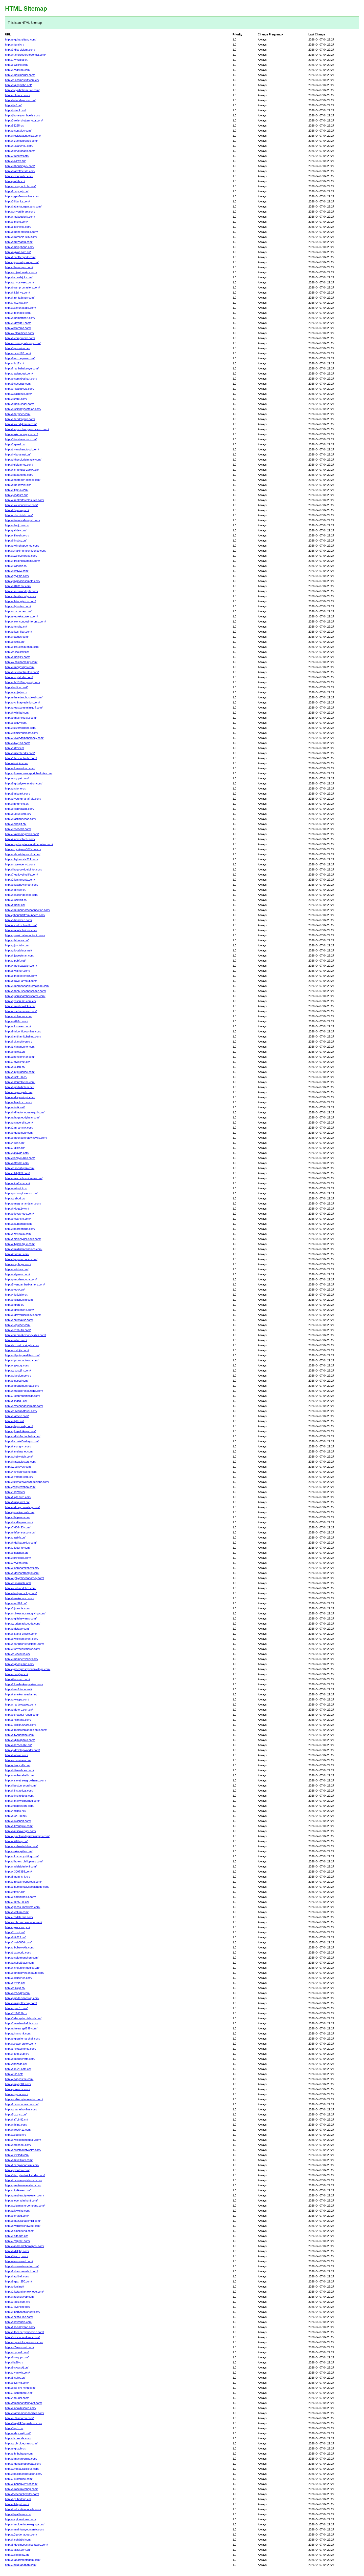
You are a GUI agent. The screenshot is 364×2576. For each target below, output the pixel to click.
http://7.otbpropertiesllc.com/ (22, 1395)
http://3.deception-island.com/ (23, 2018)
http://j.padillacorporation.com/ (23, 2473)
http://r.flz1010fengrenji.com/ (22, 682)
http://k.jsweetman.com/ (19, 955)
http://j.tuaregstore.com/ (19, 1805)
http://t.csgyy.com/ (16, 722)
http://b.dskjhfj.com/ (17, 2251)
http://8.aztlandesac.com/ (20, 818)
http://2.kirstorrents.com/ (20, 879)
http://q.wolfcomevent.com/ (21, 1638)
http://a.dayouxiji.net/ (18, 2433)
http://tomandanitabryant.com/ (23, 2402)
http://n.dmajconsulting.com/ (22, 1507)
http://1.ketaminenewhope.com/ (24, 2291)
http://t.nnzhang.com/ (18, 1719)
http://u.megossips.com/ (19, 667)
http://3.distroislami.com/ (20, 49)
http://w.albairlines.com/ (19, 333)
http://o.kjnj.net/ (14, 2286)
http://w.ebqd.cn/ (15, 1198)
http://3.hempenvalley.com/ (21, 1658)
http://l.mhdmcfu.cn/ (17, 803)
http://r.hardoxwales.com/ (20, 1704)
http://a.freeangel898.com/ (21, 2028)
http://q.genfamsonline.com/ (22, 196)
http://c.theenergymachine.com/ (24, 2332)
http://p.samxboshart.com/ (21, 378)
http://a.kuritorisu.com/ (18, 1223)
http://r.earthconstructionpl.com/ (24, 1643)
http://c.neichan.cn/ (16, 1552)
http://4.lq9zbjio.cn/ (16, 1294)
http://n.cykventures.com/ (20, 2519)
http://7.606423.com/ (17, 1527)
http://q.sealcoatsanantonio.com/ (25, 935)
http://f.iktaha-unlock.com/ (21, 1633)
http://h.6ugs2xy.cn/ (17, 1208)
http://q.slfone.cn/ (15, 788)
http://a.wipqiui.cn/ (16, 1188)
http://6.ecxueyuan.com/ (20, 358)
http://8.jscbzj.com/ (16, 2256)
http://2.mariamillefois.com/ (21, 2023)
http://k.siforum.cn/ (16, 2235)
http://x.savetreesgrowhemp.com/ (25, 1780)
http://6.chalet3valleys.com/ (22, 1441)
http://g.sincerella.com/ (19, 1122)
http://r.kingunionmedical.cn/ (22, 1967)
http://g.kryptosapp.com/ (20, 150)
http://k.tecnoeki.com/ (18, 312)
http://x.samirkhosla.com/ (20, 1896)
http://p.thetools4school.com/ (22, 479)
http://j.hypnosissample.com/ (22, 581)
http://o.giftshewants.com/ (21, 1618)
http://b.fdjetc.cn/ (15, 1051)
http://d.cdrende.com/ (18, 2438)
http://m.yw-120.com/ (18, 353)
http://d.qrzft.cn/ (14, 1304)
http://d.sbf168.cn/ (16, 1076)
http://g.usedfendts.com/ (20, 753)
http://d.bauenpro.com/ (19, 267)
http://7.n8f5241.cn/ (17, 1901)
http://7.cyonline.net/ (17, 2306)
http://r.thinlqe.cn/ (15, 889)
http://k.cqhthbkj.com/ (18, 2539)
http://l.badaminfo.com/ (19, 474)
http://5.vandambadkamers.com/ (25, 1284)
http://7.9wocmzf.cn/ (17, 1061)
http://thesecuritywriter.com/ (22, 2494)
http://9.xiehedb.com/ (18, 828)
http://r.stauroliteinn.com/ (20, 1082)
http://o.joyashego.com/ (19, 1213)
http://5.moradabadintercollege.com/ (27, 985)
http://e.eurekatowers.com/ (21, 616)
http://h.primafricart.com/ (20, 317)
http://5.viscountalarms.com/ (22, 2337)
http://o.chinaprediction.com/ (22, 702)
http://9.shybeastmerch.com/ (22, 1648)
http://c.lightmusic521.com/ (21, 859)
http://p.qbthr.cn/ (15, 181)
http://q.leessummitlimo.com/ (22, 1906)
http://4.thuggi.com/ (17, 2397)
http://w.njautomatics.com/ (21, 272)
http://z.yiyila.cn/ (15, 1982)
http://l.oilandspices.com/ (20, 100)
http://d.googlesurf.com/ (19, 1664)
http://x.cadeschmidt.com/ (21, 925)
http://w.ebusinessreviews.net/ (23, 1922)
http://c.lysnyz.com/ (17, 2382)
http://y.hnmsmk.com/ (18, 2033)
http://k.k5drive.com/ (17, 292)
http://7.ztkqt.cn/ (15, 1932)
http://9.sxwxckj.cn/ (16, 2367)
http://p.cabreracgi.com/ (19, 808)
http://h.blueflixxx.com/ (19, 2160)
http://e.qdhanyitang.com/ (20, 39)
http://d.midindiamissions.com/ (23, 1249)
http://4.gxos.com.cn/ (18, 252)
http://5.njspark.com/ (17, 793)
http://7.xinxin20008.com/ (20, 1724)
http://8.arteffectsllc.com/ (20, 171)
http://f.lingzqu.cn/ (16, 1400)
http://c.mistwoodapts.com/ (21, 591)
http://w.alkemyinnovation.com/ (24, 2099)
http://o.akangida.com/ (18, 1851)
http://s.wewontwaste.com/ (21, 505)
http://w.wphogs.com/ (18, 1264)
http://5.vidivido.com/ (17, 69)
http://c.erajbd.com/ (17, 2215)
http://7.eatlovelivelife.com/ (21, 874)
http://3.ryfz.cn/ (14, 2428)
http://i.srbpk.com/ (16, 398)
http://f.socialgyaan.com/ (20, 2327)
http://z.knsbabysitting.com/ (22, 1856)
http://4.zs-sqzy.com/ (17, 1993)
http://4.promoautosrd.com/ (21, 1360)
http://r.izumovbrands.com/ (21, 140)
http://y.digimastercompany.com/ (25, 2205)
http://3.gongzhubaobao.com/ (23, 2463)
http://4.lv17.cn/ (14, 363)
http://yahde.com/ (15, 530)
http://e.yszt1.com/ (16, 2008)
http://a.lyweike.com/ (17, 2210)
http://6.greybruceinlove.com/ (23, 1314)
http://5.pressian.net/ (17, 348)
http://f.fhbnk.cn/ (15, 904)
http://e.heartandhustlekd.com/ (23, 697)
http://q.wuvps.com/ (17, 1699)
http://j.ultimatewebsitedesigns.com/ (27, 1481)
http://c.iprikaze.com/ (18, 2190)
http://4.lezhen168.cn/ (18, 1745)
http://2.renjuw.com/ (17, 155)
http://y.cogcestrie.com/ (19, 2079)
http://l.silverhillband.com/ (20, 727)
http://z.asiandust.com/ (19, 373)
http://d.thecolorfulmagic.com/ (23, 459)
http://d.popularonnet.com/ (21, 1259)
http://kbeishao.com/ (17, 1679)
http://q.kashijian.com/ (18, 631)
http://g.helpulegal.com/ (19, 403)
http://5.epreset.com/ (17, 1324)
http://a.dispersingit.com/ (20, 1097)
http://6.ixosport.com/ (18, 1820)
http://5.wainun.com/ (17, 970)
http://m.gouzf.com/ (17, 2352)
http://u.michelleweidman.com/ (23, 1178)
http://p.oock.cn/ (15, 1289)
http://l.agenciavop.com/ (19, 2296)
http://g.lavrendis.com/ (18, 2321)
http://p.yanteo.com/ (17, 2170)
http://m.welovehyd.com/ (20, 864)
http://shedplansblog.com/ (21, 1593)
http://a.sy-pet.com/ (17, 778)
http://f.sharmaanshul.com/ (21, 2271)
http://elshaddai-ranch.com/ (22, 1714)
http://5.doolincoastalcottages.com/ (26, 2544)
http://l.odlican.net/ (16, 687)
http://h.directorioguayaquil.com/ (24, 1112)
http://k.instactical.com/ (19, 1790)
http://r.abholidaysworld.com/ (22, 854)
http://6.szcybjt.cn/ (16, 899)
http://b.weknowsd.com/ (19, 1598)
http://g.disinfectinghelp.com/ (22, 1436)
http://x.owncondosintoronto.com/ (25, 621)
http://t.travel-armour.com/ (21, 980)
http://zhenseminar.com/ (20, 1056)
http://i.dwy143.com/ (17, 742)
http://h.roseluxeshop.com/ (21, 2488)
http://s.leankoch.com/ (18, 1102)
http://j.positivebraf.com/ (19, 1512)
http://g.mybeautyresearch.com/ (24, 2195)
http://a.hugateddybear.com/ (22, 1117)
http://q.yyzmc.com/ (17, 575)
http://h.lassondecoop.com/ (21, 894)
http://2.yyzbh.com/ (16, 1562)
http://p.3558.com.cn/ (18, 813)
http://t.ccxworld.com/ (18, 1952)
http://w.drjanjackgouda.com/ (22, 1623)
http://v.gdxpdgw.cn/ (17, 2554)
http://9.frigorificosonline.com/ (23, 1031)
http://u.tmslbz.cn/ (16, 626)
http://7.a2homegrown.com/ (22, 834)
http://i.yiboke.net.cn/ (18, 454)
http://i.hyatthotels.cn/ (18, 2514)
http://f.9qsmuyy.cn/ (17, 510)
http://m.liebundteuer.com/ (21, 1410)
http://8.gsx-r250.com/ (18, 2281)
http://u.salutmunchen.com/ (21, 1957)
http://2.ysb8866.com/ (18, 1942)
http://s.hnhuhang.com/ (19, 2453)
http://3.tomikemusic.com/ (21, 439)
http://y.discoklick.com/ (19, 515)
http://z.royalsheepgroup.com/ (23, 1881)
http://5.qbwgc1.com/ (18, 322)
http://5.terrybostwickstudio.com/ (25, 2175)
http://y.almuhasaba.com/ (20, 307)
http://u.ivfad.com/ (16, 1340)
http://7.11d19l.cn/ (16, 2013)
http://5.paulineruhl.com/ (20, 74)
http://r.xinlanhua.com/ (18, 1016)
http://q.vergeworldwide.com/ (22, 2225)
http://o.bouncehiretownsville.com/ (26, 1137)
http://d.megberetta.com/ (20, 2058)
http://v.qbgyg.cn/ (15, 2134)
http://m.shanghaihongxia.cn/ (23, 343)
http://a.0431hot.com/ (18, 586)
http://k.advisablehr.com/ (20, 839)
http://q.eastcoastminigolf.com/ (24, 707)
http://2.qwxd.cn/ (15, 444)
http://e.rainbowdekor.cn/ (20, 1006)
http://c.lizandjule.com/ (19, 1825)
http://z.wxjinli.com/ (16, 64)
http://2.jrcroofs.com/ (17, 1608)
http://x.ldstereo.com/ (18, 1026)
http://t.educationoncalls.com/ (23, 2509)
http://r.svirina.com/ (16, 1269)
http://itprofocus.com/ (18, 1557)
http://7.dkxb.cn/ (15, 1147)
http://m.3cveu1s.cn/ (17, 1653)
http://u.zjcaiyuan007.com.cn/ (23, 849)
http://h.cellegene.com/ (19, 1522)
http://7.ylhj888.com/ (17, 2240)
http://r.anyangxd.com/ (18, 1092)
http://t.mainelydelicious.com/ (23, 1238)
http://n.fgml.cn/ (14, 44)
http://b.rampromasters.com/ (22, 287)
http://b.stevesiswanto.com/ (22, 2266)
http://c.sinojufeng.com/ (19, 2230)
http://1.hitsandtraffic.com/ (21, 758)
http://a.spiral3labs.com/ (19, 1962)
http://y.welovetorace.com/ (21, 555)
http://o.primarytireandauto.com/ (24, 1972)
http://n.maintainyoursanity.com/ (24, 2529)
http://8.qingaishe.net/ (18, 85)
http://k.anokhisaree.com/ (20, 2407)
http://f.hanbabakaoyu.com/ (22, 368)
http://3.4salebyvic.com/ (19, 388)
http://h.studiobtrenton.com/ (22, 672)
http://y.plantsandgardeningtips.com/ (27, 1836)
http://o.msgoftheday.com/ (21, 2003)
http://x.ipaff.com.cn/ (17, 1183)
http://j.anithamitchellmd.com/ (23, 1036)
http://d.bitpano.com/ (17, 1517)
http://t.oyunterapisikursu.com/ (23, 2180)
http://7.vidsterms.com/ (19, 1917)
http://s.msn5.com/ (16, 221)
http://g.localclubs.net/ (18, 950)
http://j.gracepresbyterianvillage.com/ (27, 1669)
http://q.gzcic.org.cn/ (17, 1927)
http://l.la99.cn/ (14, 2362)
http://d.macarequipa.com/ (21, 2458)
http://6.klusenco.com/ (18, 1977)
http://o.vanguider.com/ (19, 176)
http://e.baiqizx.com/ (17, 656)
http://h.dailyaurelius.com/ (21, 1542)
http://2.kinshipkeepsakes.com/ (24, 1684)
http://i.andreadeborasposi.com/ (24, 2246)
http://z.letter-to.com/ (17, 1547)
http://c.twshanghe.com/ (19, 1734)
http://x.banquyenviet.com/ (21, 2483)
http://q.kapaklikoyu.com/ (20, 1431)
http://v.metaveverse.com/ (21, 1011)
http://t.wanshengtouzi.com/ (22, 449)
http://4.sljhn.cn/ (15, 1142)
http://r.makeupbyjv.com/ (20, 216)
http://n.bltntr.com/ (16, 2124)
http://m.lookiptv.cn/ (17, 651)
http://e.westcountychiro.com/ (23, 2149)
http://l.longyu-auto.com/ (20, 1157)
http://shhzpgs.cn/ (16, 2063)
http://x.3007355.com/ (18, 1871)
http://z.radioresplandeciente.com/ (26, 1729)
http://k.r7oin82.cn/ (16, 2119)
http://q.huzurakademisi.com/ (23, 2220)
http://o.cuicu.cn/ (15, 1066)
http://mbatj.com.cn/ (17, 525)
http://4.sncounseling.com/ (21, 1471)
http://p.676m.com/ (16, 1021)
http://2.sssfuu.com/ (17, 1254)
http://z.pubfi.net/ (15, 960)
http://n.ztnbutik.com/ (18, 1330)
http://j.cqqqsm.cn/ (16, 494)
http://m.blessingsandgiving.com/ (25, 1613)
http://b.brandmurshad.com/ (22, 1385)
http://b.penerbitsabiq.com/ (21, 231)
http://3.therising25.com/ (20, 166)
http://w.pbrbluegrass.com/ (21, 2443)
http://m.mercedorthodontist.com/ (25, 54)
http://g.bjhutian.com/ (18, 606)
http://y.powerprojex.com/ (20, 2043)
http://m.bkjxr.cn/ (15, 1987)
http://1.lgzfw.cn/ (15, 1491)
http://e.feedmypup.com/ (20, 419)
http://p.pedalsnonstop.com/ (22, 1998)
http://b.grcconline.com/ (19, 1309)
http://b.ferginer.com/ (17, 414)
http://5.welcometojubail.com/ (23, 2139)
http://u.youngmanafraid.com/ (23, 798)
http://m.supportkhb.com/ (20, 186)
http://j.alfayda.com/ (17, 1152)
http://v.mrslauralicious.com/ (22, 2468)
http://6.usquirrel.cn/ (17, 1502)
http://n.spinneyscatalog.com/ (23, 408)
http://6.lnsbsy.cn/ (16, 540)
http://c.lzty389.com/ (17, 1173)
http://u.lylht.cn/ (14, 1421)
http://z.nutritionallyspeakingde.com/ (27, 1886)
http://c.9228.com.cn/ (18, 2068)
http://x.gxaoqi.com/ (17, 1365)
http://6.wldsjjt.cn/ (15, 823)
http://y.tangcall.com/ (17, 1765)
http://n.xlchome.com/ (18, 611)
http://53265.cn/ (14, 125)
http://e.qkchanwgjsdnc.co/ (21, 434)
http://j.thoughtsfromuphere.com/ (25, 915)
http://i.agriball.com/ (17, 2276)
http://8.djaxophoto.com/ (20, 1739)
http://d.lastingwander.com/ (21, 884)
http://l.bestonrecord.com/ (20, 1785)
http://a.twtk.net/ (15, 1107)
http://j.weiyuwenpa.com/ (20, 1486)
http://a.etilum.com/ (17, 1912)
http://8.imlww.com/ (17, 570)
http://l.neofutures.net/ (18, 1689)
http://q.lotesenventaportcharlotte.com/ (28, 773)
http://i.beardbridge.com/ (20, 1228)
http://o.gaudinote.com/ (19, 1132)
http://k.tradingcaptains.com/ (22, 560)
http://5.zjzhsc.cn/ (16, 2114)
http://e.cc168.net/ (16, 1815)
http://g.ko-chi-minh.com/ (20, 2387)
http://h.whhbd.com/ (17, 712)
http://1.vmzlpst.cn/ (16, 59)
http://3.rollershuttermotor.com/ (24, 120)
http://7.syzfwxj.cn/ (16, 302)
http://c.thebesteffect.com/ (21, 975)
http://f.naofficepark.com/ (20, 257)
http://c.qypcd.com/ (16, 1380)
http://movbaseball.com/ (19, 1775)
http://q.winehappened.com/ (22, 545)
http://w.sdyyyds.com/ (18, 1466)
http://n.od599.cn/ (16, 1603)
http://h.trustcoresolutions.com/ (24, 1390)
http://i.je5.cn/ (13, 105)
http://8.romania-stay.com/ (21, 236)
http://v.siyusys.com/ (17, 1274)
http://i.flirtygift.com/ (17, 2504)
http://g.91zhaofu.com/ (19, 241)
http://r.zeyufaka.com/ (18, 1233)
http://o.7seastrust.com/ (19, 2347)
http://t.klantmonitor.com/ (20, 1046)
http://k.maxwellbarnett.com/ (22, 1800)
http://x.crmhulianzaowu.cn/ (22, 469)
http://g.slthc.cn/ (15, 641)
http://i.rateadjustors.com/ (20, 1461)
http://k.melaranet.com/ (19, 1451)
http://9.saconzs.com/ (18, 383)
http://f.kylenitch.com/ (18, 1497)
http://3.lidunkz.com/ (17, 201)
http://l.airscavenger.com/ (20, 1831)
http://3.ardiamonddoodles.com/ (24, 2413)
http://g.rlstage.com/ (17, 1628)
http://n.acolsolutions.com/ (21, 930)
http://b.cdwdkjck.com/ (18, 277)
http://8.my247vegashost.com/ (23, 2423)
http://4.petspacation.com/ (21, 965)
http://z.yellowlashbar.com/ (21, 1846)
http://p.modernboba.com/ (21, 1279)
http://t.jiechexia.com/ (18, 226)
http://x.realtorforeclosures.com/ (24, 500)
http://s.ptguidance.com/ (20, 1071)
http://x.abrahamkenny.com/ (22, 1567)
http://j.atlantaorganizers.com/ (23, 206)
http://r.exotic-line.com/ (19, 2316)
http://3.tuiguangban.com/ (20, 2564)
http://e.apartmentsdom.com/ (22, 2559)
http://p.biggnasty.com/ (19, 1426)
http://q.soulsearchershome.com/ (25, 996)
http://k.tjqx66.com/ (16, 489)
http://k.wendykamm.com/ (21, 424)
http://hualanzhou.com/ (19, 145)
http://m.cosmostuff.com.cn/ (22, 79)
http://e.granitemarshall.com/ (22, 2038)
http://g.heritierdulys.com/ (20, 596)
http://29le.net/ (14, 2073)
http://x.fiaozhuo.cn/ (17, 535)
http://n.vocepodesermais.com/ (24, 1405)
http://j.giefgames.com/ (19, 464)
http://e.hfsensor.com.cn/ (20, 1532)
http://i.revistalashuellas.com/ (23, 135)
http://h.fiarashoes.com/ (19, 1770)
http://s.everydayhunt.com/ (21, 2200)
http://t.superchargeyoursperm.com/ (27, 429)
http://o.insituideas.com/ (19, 1795)
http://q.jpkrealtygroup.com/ (22, 262)
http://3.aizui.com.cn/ (18, 2549)
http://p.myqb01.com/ (18, 2084)
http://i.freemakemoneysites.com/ (25, 1335)
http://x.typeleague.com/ (20, 1243)
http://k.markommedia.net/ (21, 1694)
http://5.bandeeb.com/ (18, 920)
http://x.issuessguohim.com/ (22, 646)
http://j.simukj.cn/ (15, 110)
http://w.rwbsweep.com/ (19, 282)
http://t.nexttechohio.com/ (20, 2048)
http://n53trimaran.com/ (19, 2418)
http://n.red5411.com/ (18, 2129)
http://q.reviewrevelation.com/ (23, 2185)
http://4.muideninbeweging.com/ (24, 2524)
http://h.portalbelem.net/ (19, 1087)
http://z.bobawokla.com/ (19, 1947)
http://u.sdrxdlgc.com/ (18, 130)
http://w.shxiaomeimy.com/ (21, 661)
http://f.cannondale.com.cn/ (21, 2104)
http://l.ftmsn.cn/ (15, 1891)
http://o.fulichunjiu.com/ (19, 1299)
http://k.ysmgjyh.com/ (18, 1446)
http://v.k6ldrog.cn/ (16, 1841)
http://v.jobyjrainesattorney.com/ (24, 1578)
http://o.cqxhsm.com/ (18, 1218)
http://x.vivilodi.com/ (17, 2154)
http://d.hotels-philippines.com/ (24, 1861)
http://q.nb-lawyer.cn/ (18, 484)
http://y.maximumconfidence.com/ (25, 550)
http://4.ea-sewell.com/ (19, 2261)
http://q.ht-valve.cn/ (17, 940)
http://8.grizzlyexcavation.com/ (23, 783)
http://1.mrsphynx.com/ (19, 1127)
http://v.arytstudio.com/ (19, 677)
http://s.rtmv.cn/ (14, 748)
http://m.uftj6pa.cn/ (16, 1674)
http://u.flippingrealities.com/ (22, 1355)
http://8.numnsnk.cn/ (17, 1876)
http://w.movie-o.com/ (18, 1760)
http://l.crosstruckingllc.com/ (22, 1345)
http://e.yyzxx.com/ (16, 2094)
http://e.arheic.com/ (17, 1416)
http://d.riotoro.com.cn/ (19, 1709)
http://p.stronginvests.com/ (21, 1193)
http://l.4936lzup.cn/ (17, 2053)
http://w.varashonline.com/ (21, 2109)
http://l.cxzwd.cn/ (15, 160)
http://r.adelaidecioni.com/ (21, 1866)
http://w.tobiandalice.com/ (20, 1588)
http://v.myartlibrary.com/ (20, 211)
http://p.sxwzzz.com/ (17, 2089)
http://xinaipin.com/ (16, 763)
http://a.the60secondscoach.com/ (25, 990)
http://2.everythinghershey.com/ (24, 737)
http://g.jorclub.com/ (17, 945)
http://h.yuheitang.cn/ (18, 2499)
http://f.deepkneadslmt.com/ (22, 2165)
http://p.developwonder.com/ (22, 1750)
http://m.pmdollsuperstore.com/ (24, 2342)
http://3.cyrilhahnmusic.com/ (22, 90)
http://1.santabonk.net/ (19, 2392)
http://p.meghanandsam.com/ (23, 1203)
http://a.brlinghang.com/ (19, 246)
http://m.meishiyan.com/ (19, 1168)
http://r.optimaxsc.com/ (19, 1319)
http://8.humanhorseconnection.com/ (27, 909)
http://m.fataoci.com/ (17, 95)
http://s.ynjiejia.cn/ (16, 692)
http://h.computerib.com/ (20, 338)
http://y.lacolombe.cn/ (18, 1375)
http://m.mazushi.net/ (18, 1583)
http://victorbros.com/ (18, 327)
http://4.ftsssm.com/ (17, 1163)
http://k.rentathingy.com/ (20, 297)
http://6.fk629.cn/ (15, 1937)
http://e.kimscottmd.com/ (20, 768)
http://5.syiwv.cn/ (15, 2377)
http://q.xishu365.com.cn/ (20, 1001)
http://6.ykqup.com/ (17, 2357)
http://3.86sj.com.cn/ (17, 2301)
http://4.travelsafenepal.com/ (22, 520)
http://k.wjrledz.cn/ (16, 565)
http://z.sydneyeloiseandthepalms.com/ (29, 844)
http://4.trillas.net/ (15, 1810)
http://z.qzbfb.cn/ (15, 1537)
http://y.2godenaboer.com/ (21, 2534)
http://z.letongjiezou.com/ (20, 601)
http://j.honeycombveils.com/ (22, 115)
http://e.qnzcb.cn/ (15, 2448)
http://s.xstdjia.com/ (17, 1350)
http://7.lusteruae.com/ (19, 2478)
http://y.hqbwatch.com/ (19, 1456)
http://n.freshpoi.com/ (18, 2144)
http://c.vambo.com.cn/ (19, 1476)
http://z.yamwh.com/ (17, 2372)
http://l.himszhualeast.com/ (21, 732)
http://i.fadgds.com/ (17, 636)
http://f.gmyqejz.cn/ (16, 191)
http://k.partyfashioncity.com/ (22, 2311)
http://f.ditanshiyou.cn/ (18, 1041)
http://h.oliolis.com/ (16, 1755)
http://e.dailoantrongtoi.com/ (22, 1572)
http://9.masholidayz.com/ (21, 717)
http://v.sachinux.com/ (18, 393)
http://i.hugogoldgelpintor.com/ (23, 869)
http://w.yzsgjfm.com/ (18, 1370)
